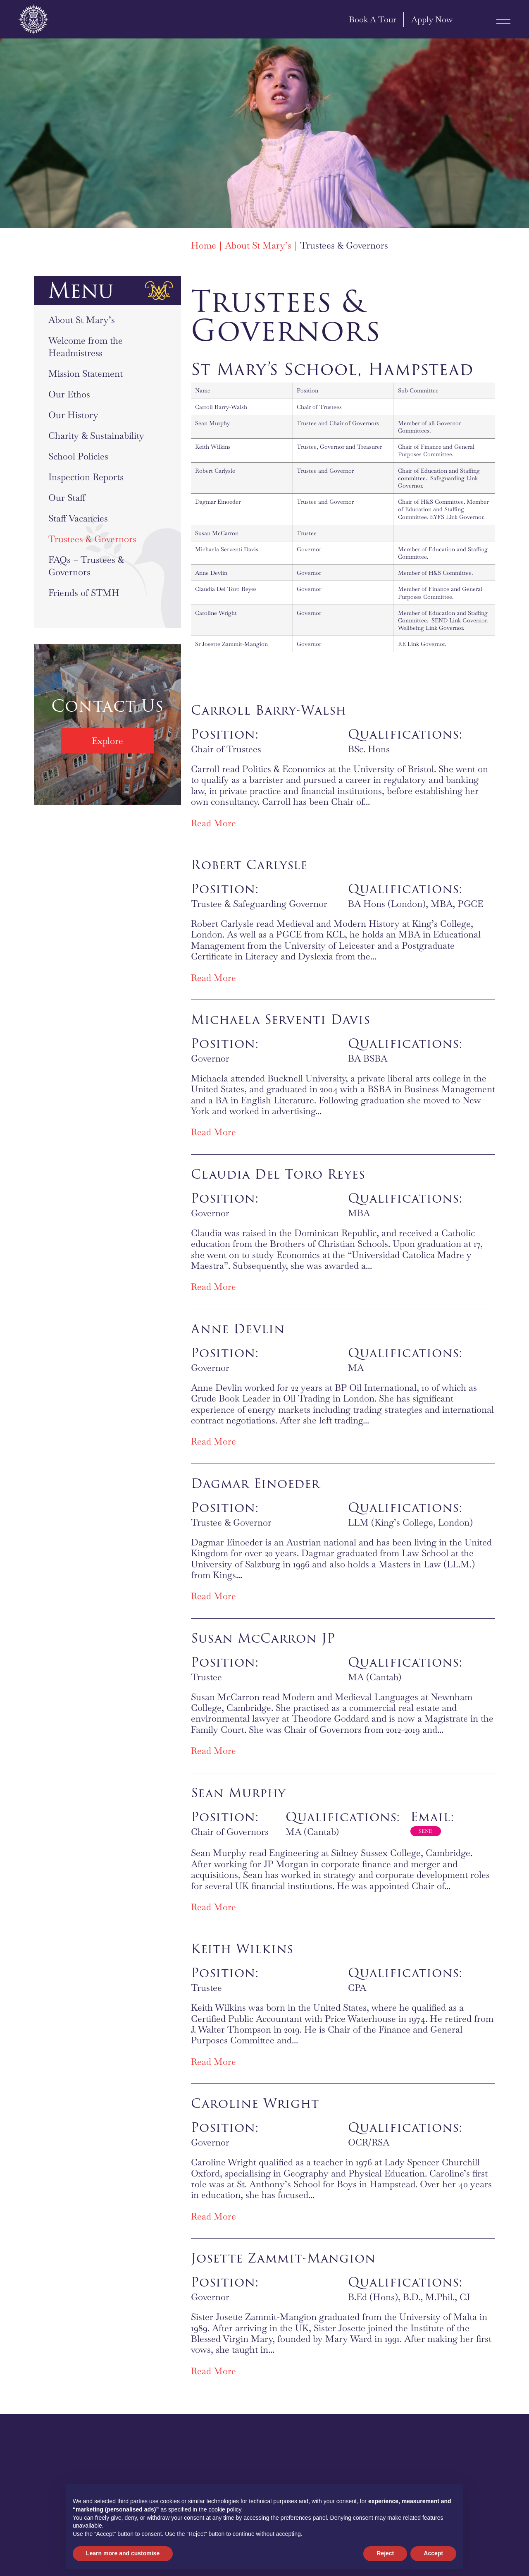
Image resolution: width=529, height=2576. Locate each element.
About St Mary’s (81, 319)
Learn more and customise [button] (123, 2553)
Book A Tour (365, 19)
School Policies (78, 456)
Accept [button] (433, 2553)
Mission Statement (85, 373)
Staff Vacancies (78, 518)
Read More (213, 823)
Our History (73, 415)
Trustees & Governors (92, 539)
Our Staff (67, 497)
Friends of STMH (83, 592)
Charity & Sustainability (96, 435)
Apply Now (424, 19)
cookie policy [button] (224, 2509)
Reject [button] (385, 2553)
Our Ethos (69, 394)
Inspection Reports (86, 477)
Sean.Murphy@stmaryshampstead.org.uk (425, 1832)
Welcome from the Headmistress (85, 347)
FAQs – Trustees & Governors (86, 566)
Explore (107, 740)
